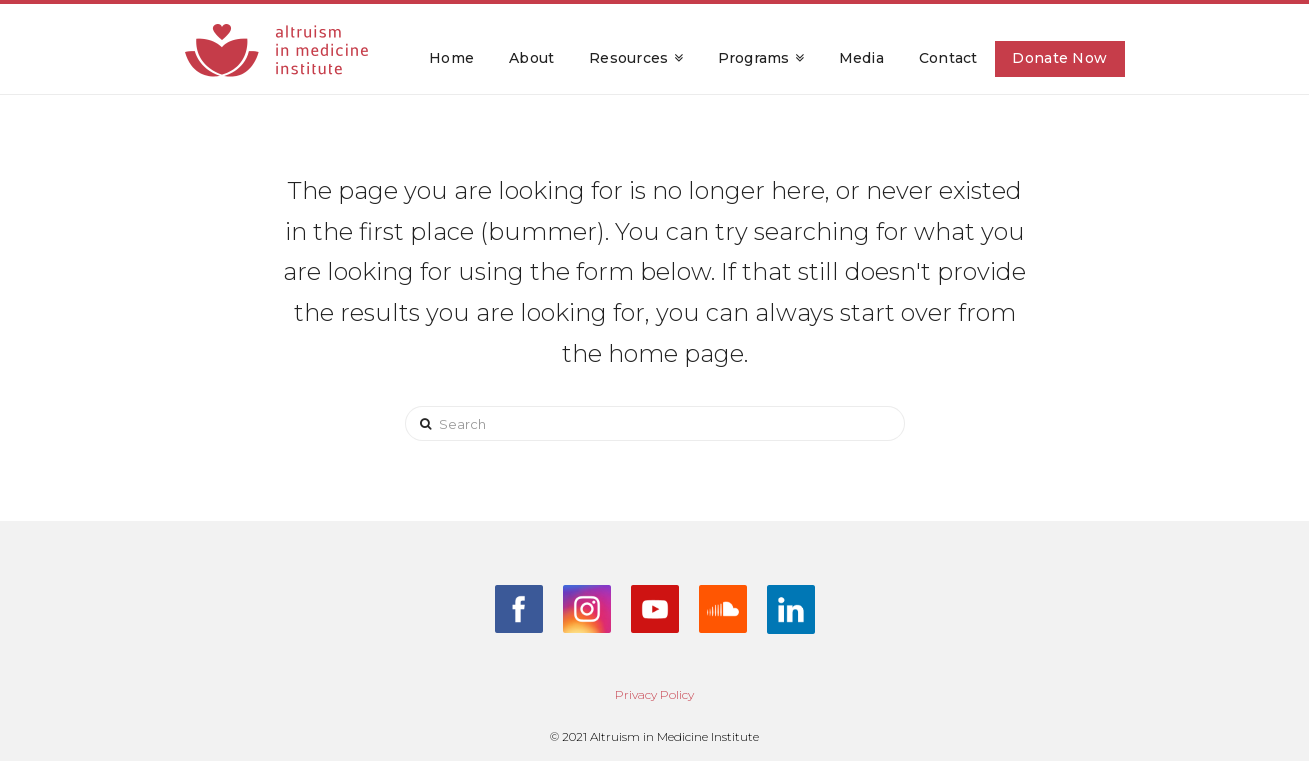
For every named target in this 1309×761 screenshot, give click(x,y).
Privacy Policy (654, 694)
